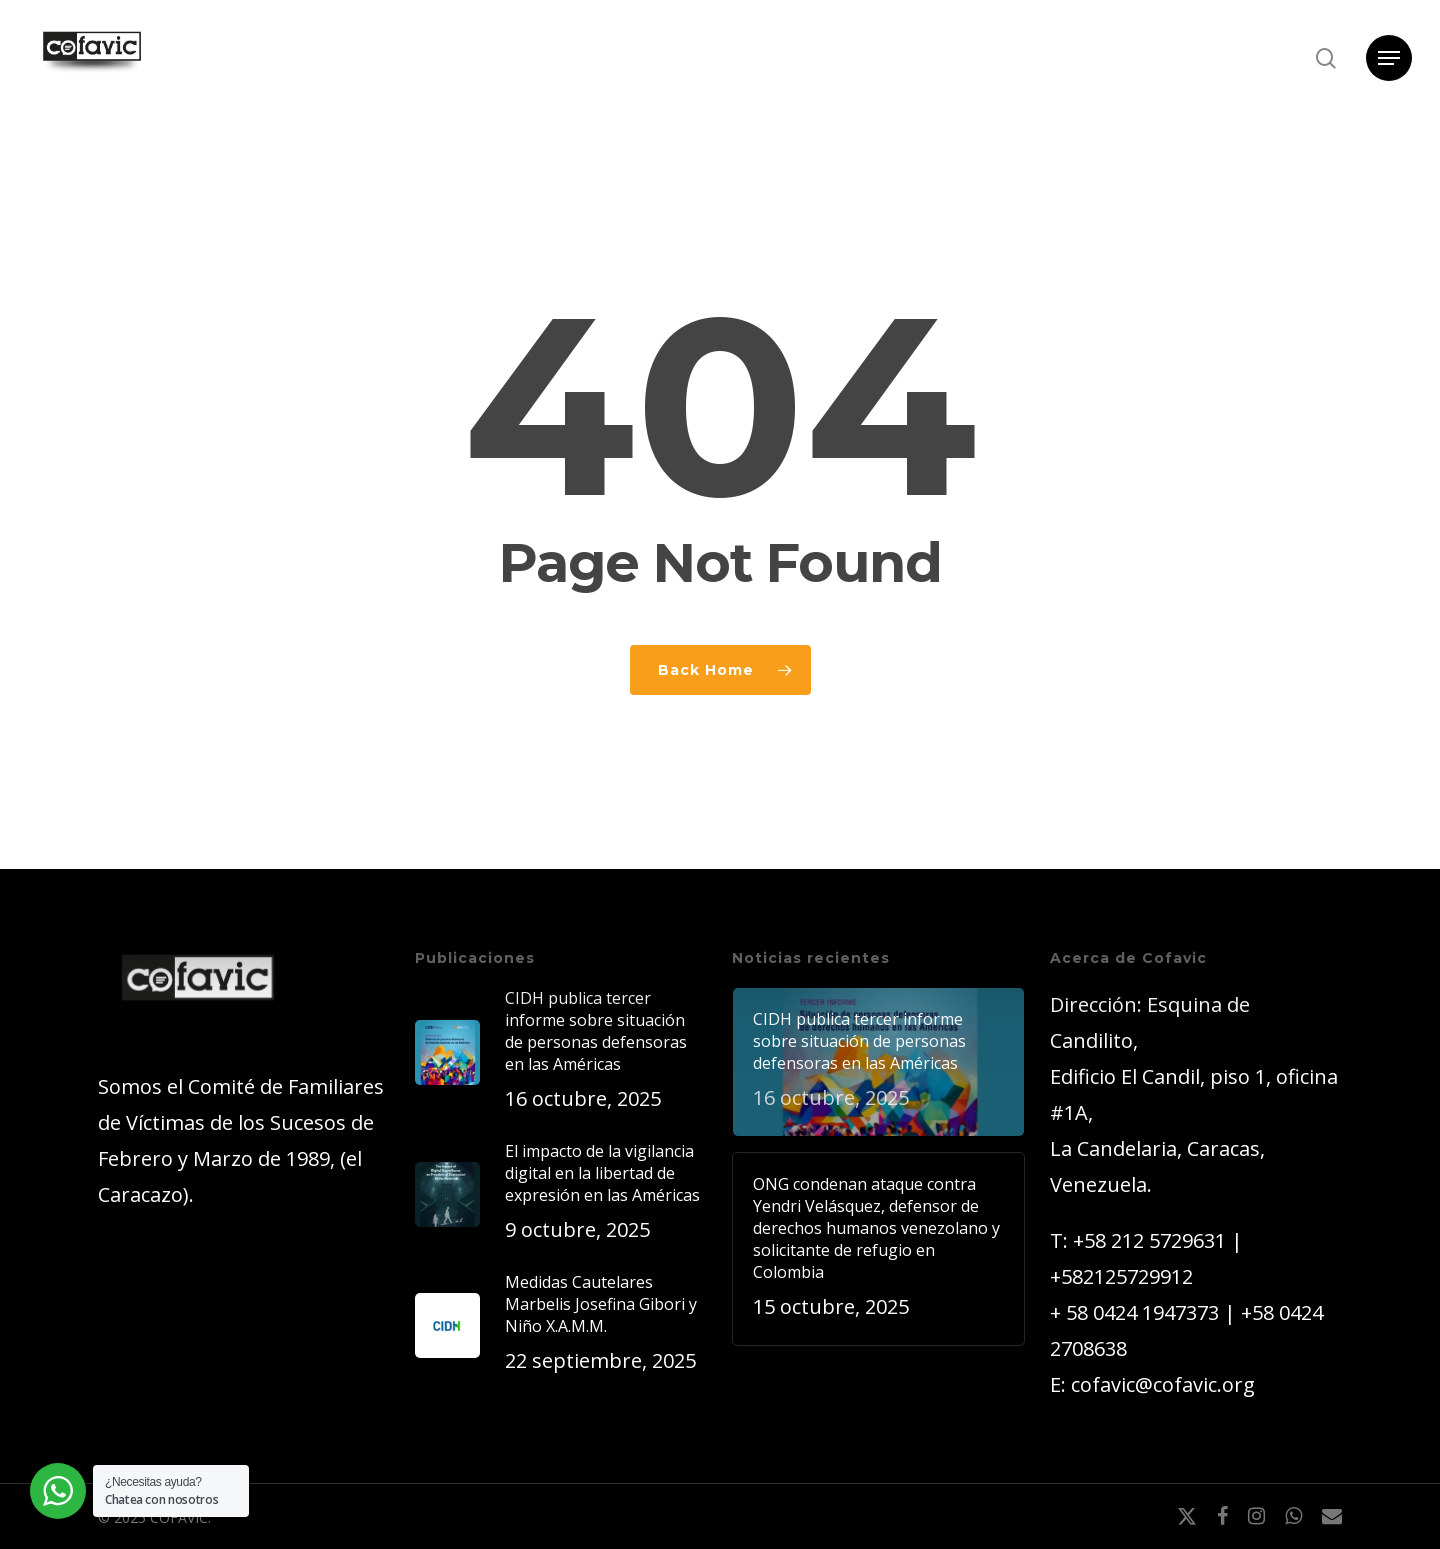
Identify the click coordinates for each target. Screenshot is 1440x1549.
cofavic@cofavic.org (1163, 1384)
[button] (1389, 58)
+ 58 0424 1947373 (1134, 1312)
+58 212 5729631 (1149, 1240)
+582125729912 (1121, 1276)
